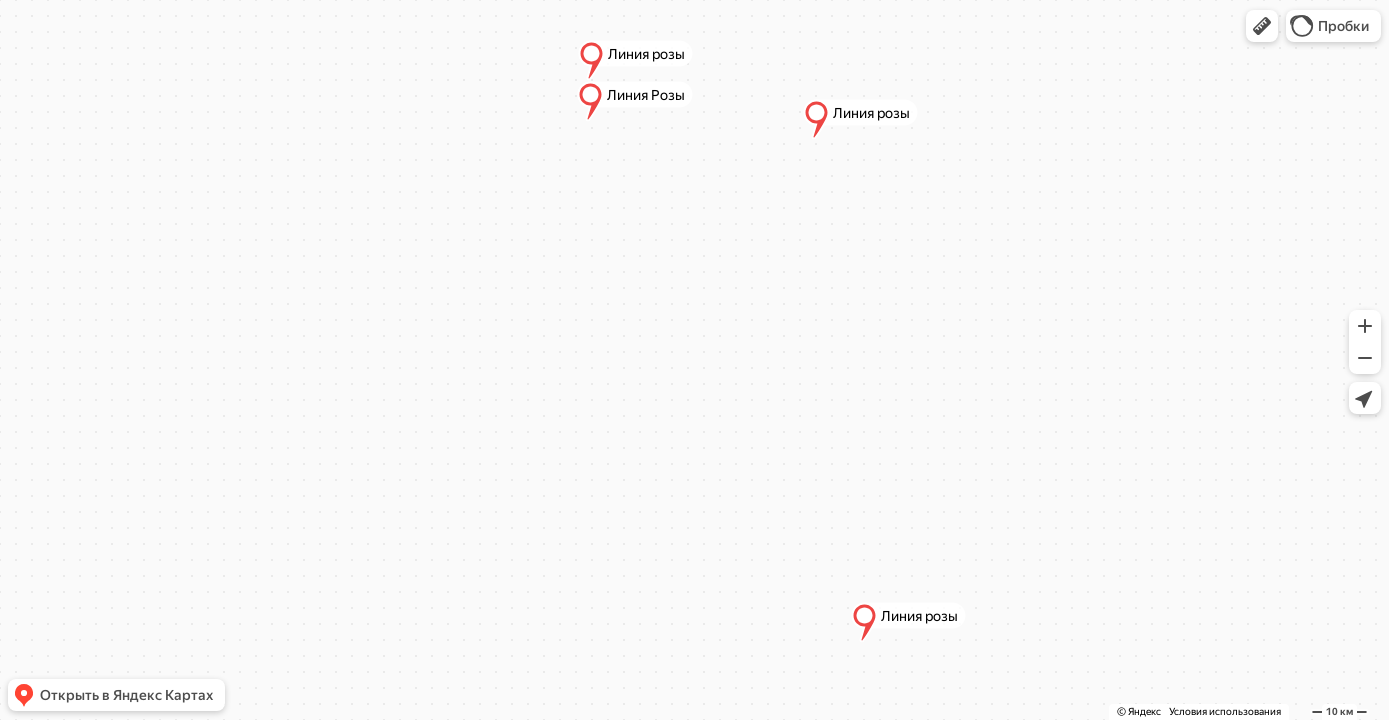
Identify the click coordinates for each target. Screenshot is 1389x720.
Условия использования (1225, 711)
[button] (1262, 26)
